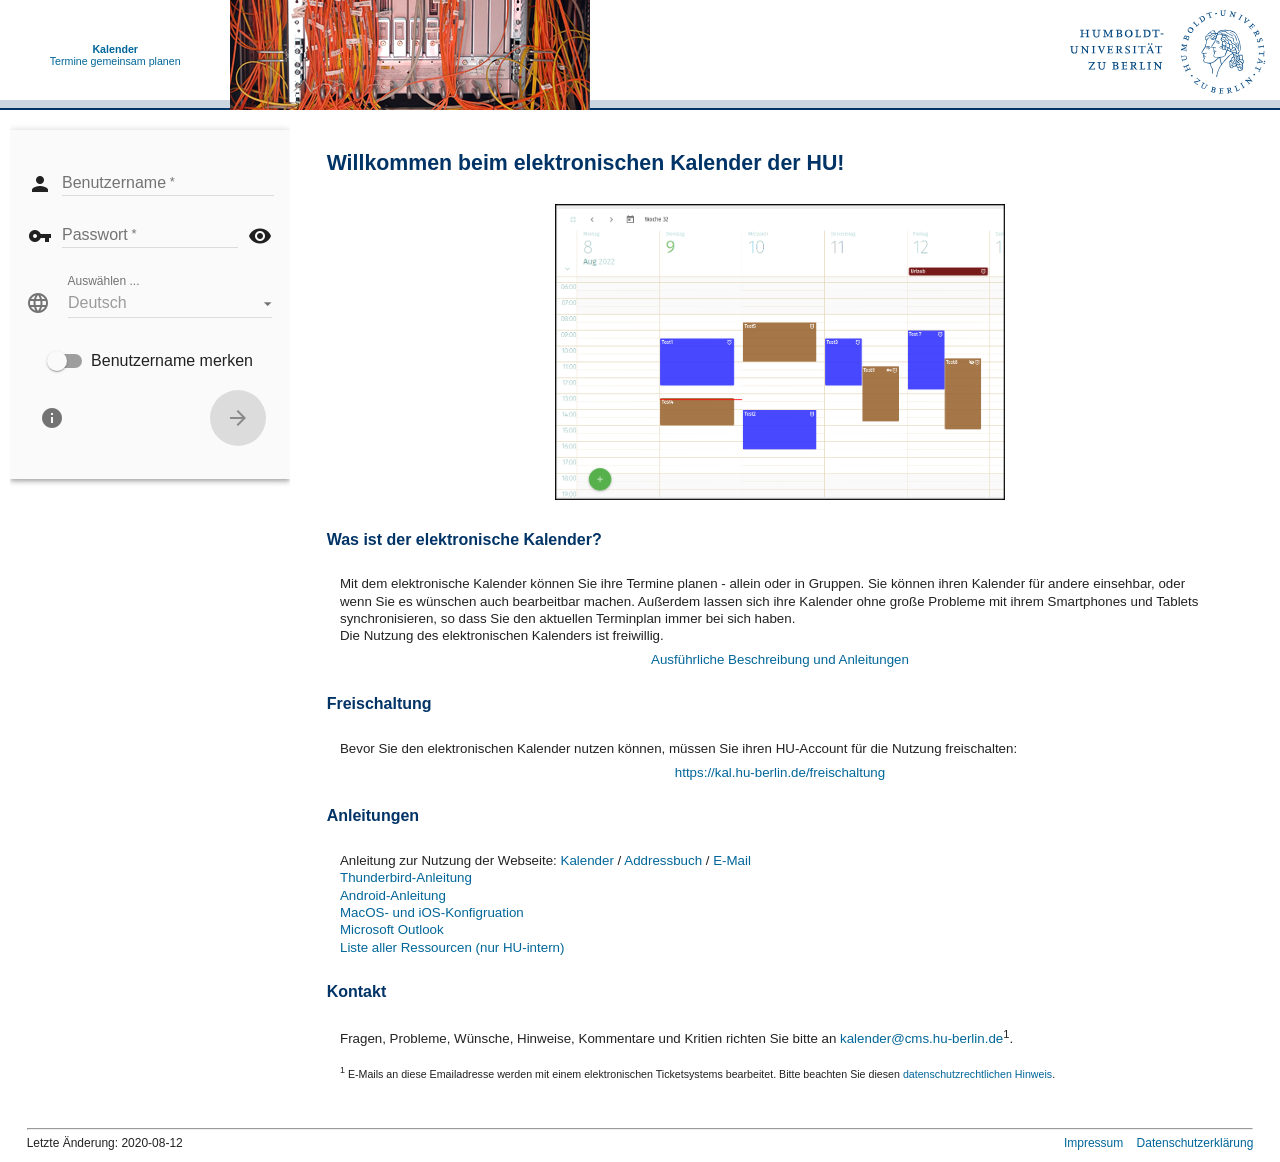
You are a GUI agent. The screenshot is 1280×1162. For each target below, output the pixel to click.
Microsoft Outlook (392, 929)
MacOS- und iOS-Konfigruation (432, 912)
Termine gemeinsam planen (115, 55)
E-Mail (732, 860)
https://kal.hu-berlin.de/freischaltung (780, 772)
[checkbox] (150, 361)
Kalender (587, 860)
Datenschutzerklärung (1195, 1143)
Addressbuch (663, 860)
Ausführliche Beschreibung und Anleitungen (780, 659)
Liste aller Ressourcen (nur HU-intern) (452, 947)
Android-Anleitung (393, 895)
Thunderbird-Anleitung (406, 877)
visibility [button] (260, 236)
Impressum (1093, 1143)
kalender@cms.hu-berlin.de (921, 1039)
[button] (170, 303)
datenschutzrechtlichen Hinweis (977, 1074)
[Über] (52, 418)
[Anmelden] (238, 418)
